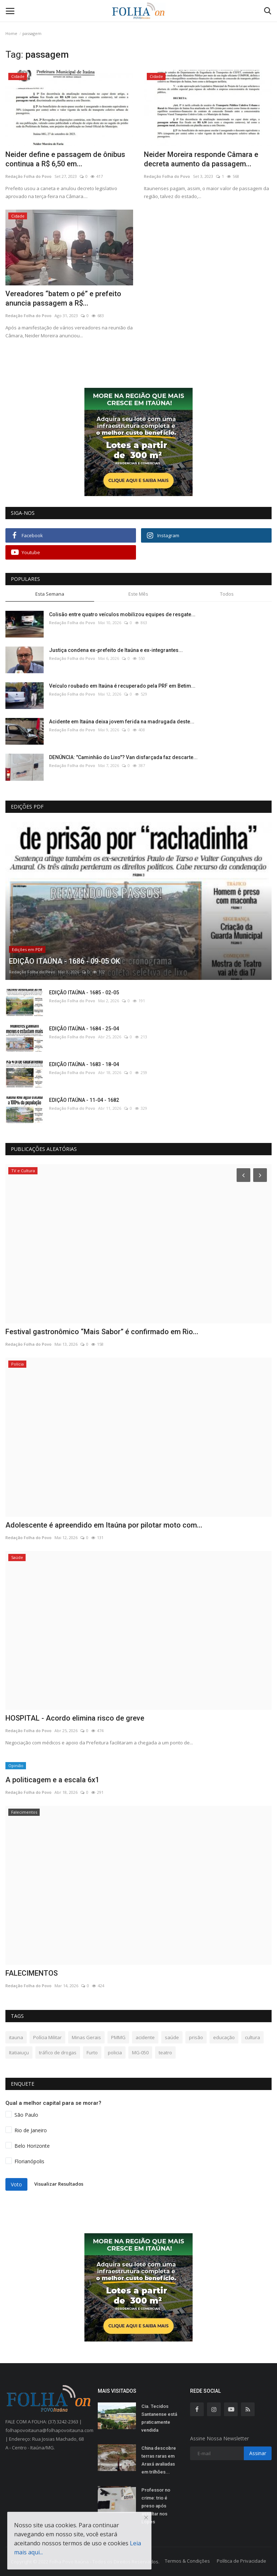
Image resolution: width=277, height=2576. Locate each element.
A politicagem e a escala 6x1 (52, 1779)
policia (115, 2052)
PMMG (118, 2037)
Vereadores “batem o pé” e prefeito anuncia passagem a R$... (63, 298)
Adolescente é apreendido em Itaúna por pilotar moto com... (103, 1525)
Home (11, 33)
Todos (227, 594)
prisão (196, 2037)
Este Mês (138, 594)
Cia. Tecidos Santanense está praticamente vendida (159, 2418)
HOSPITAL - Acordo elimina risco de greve (74, 1718)
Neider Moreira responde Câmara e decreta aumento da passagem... (201, 159)
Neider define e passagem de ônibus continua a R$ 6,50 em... (65, 159)
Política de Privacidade (241, 2561)
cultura (252, 2037)
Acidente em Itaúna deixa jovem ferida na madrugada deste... (121, 721)
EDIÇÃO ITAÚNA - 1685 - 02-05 (84, 992)
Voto (16, 2184)
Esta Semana (49, 594)
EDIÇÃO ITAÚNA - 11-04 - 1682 (84, 1100)
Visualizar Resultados (58, 2184)
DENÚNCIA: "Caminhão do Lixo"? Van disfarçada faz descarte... (123, 757)
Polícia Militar (47, 2037)
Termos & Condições (187, 2561)
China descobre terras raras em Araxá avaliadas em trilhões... (158, 2460)
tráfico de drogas (57, 2052)
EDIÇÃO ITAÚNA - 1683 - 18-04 (84, 1064)
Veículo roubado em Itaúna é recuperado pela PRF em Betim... (122, 686)
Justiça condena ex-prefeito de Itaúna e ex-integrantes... (116, 650)
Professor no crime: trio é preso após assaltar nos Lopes (155, 2505)
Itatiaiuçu (19, 2052)
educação (224, 2037)
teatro (165, 2052)
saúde (172, 2037)
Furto (92, 2052)
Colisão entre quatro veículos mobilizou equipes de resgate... (122, 614)
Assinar (257, 2453)
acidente (145, 2037)
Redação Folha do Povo (28, 176)
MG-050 (140, 2052)
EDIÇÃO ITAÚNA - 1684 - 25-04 (84, 1028)
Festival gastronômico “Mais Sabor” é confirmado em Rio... (101, 1331)
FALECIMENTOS (31, 1973)
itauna (16, 2037)
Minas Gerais (86, 2037)
